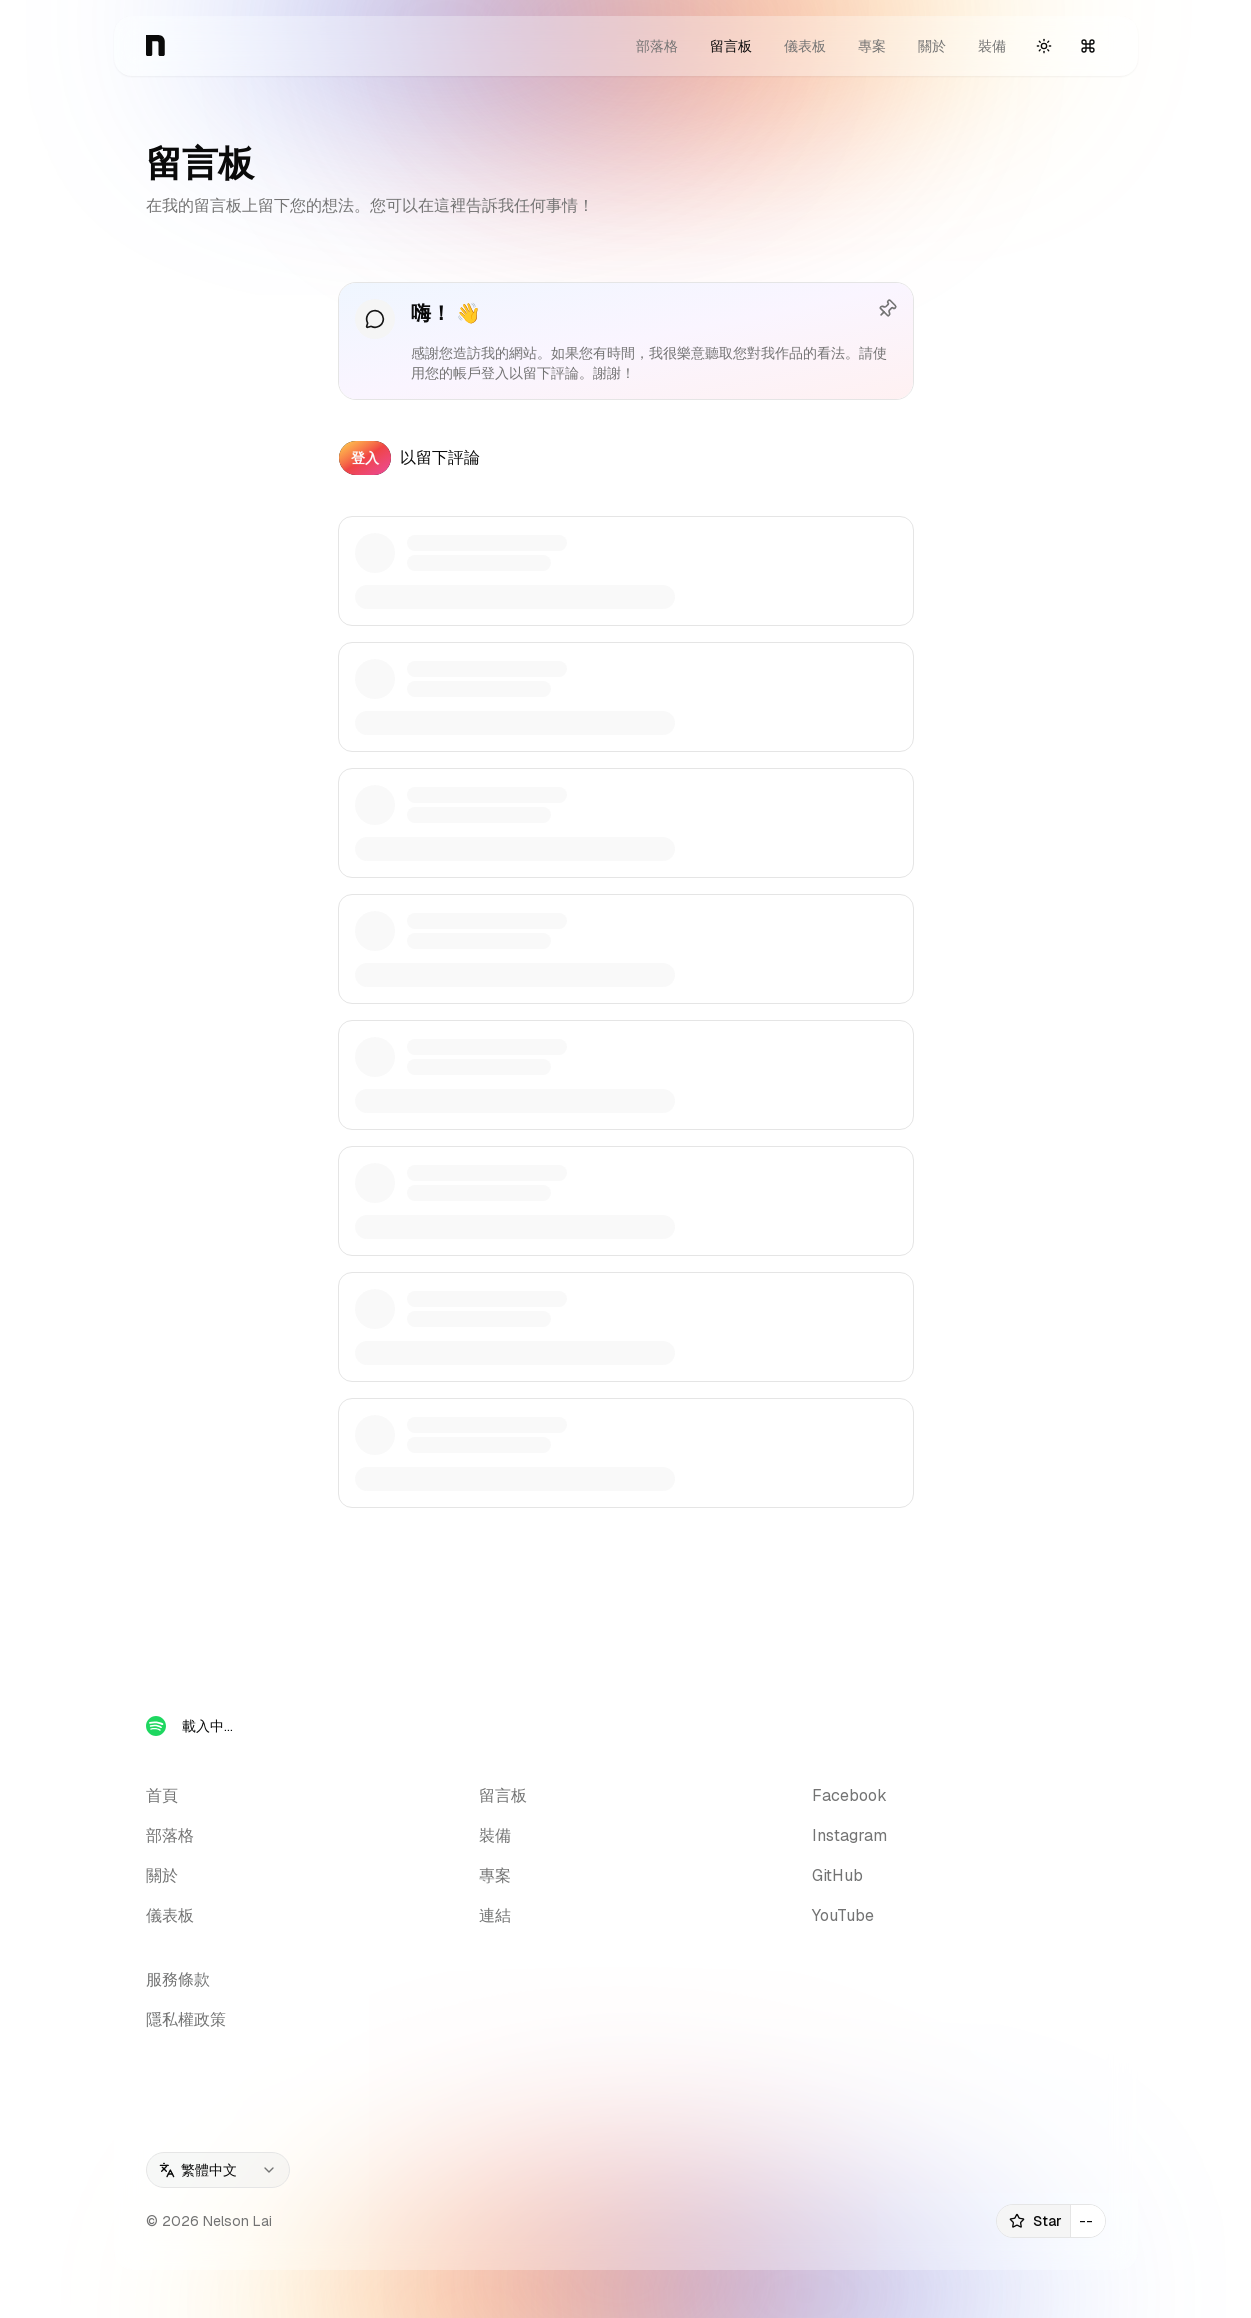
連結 (495, 1915)
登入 (365, 458)
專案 (872, 46)
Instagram (849, 1835)
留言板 (731, 46)
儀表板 (805, 46)
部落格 (657, 46)
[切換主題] (1044, 46)
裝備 (992, 46)
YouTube (843, 1915)
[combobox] (218, 2170)
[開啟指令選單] (1088, 46)
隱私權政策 (186, 2019)
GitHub (837, 1875)
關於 (932, 46)
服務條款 (178, 1979)
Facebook (849, 1795)
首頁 (162, 1795)
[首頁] (156, 46)
